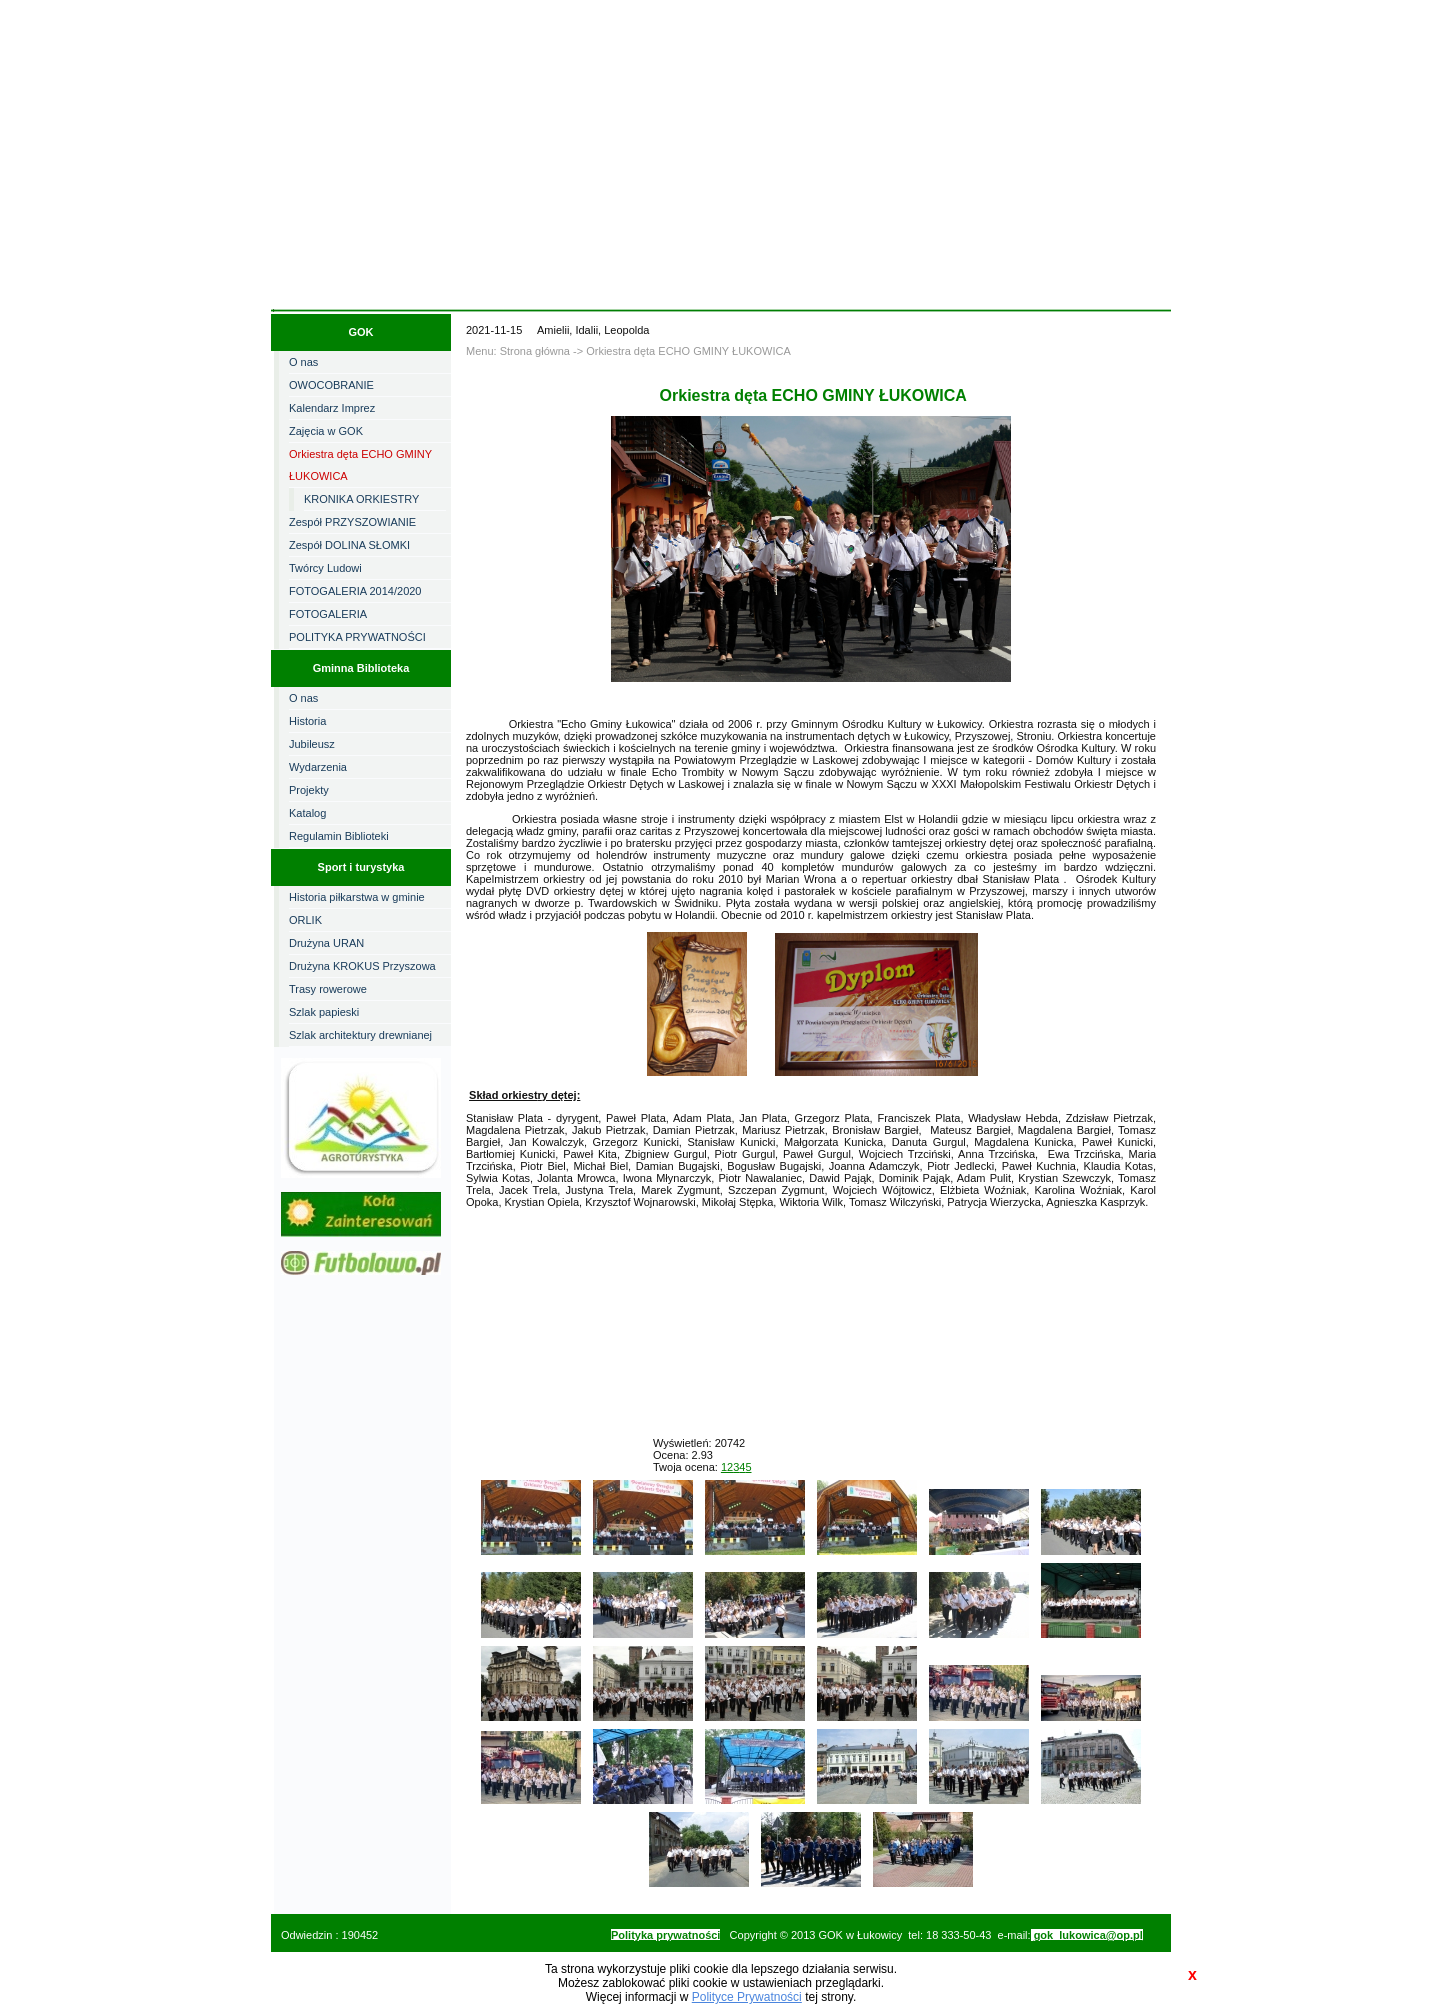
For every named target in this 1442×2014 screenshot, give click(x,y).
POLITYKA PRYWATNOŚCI (357, 637)
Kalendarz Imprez (332, 408)
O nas (303, 362)
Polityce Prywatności (747, 1997)
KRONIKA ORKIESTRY (361, 499)
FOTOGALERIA (328, 614)
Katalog (307, 813)
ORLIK (305, 920)
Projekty (309, 790)
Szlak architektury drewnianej (360, 1035)
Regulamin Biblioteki (339, 836)
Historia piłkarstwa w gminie (357, 897)
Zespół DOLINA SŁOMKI (349, 545)
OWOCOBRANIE (331, 385)
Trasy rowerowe (328, 989)
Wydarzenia (318, 767)
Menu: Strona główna (518, 351)
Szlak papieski (324, 1012)
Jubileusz (312, 744)
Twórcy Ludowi (325, 568)
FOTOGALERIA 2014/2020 (355, 591)
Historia (307, 721)
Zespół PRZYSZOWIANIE (352, 522)
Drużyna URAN (326, 943)
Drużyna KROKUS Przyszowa (362, 966)
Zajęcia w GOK (326, 431)
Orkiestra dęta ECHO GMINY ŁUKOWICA (360, 465)
